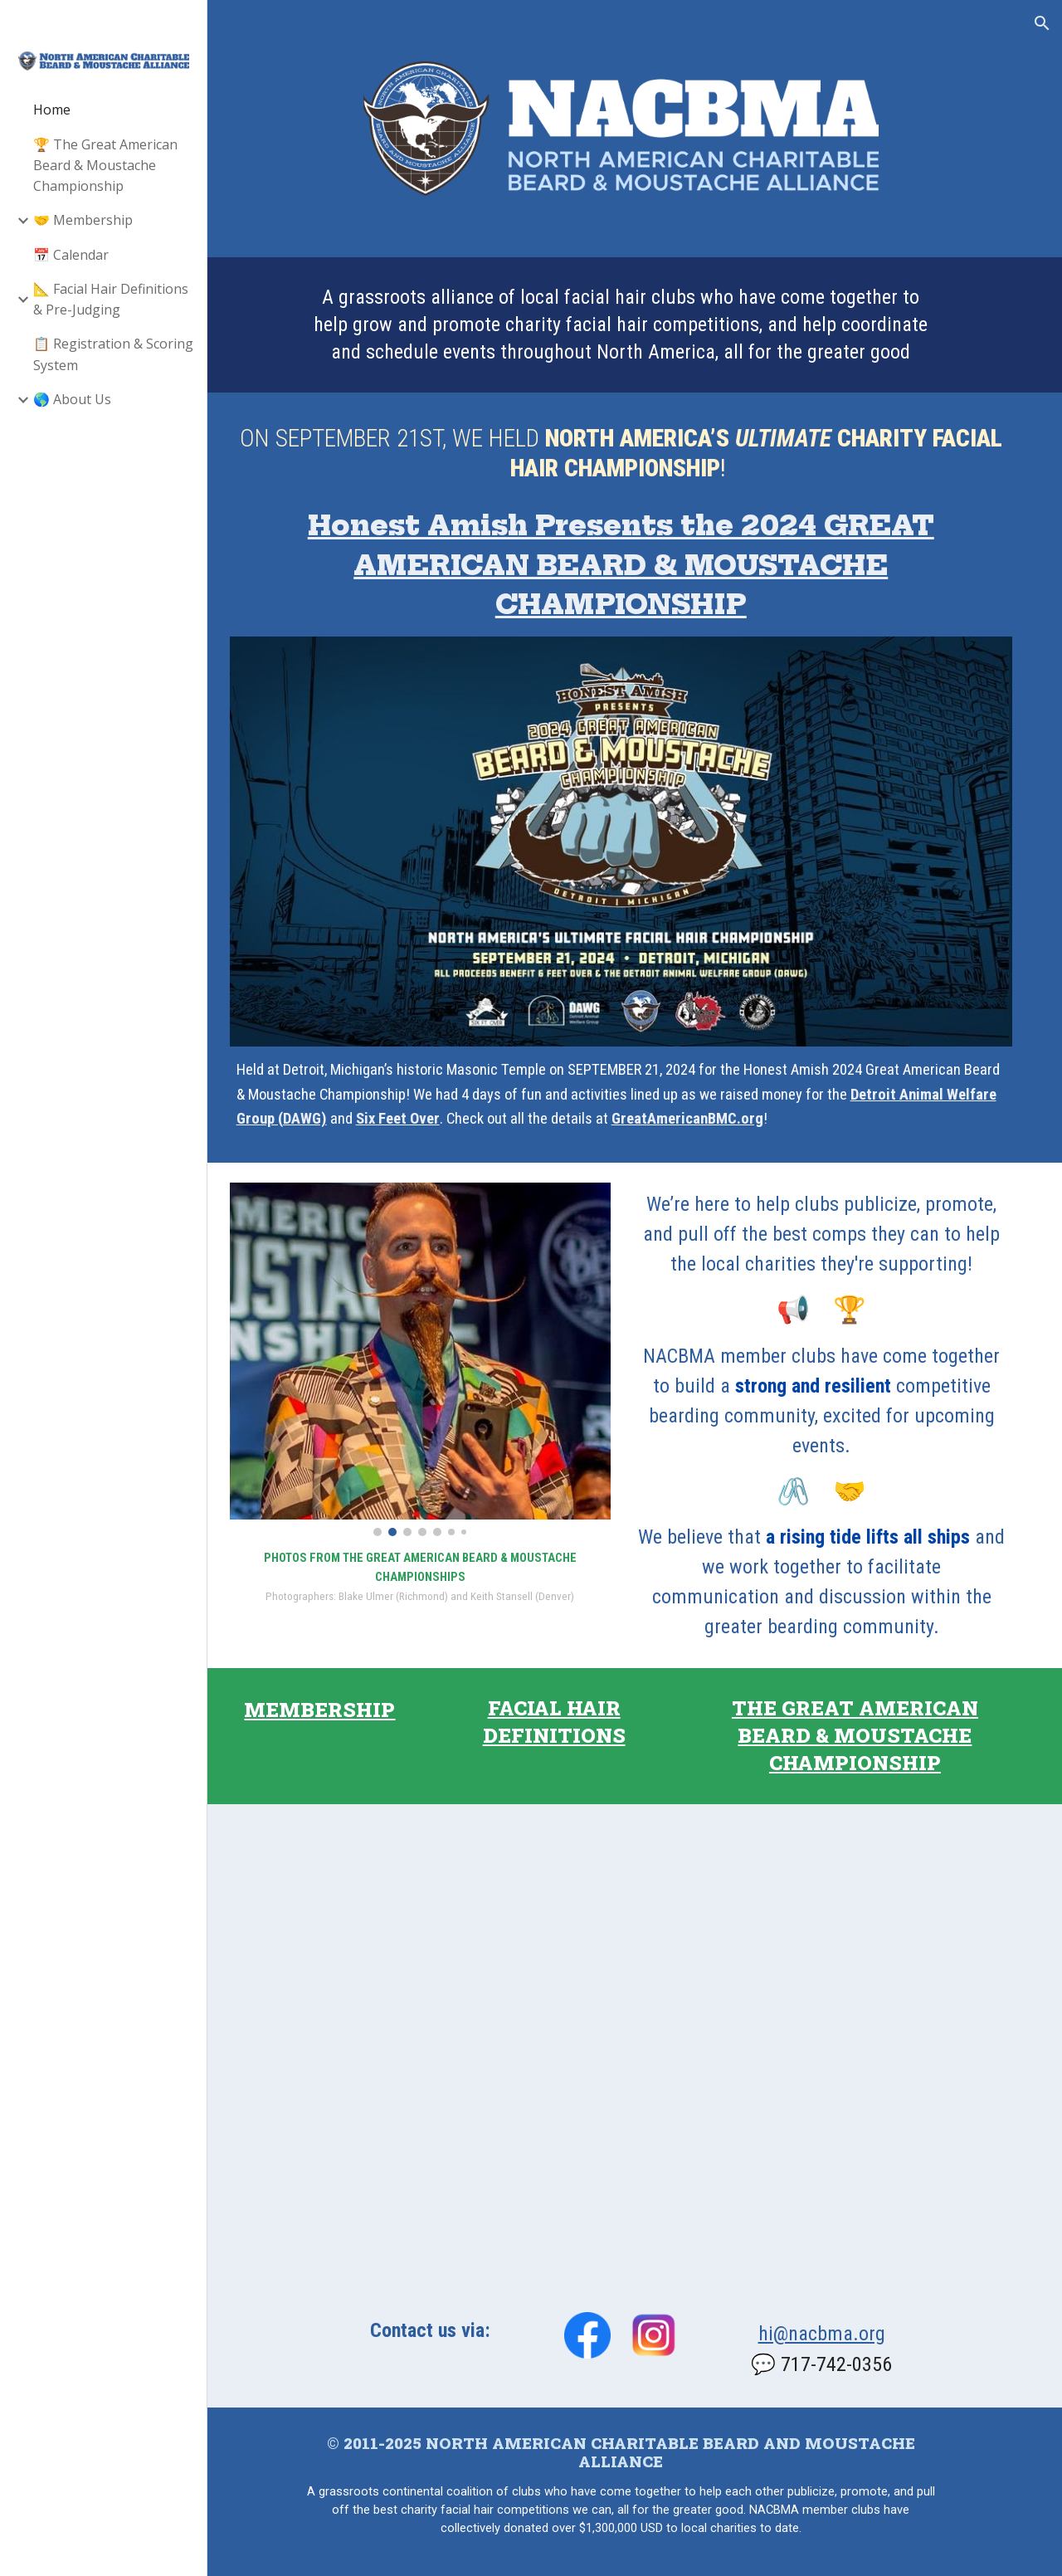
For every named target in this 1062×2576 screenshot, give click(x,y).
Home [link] (52, 109)
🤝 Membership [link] (83, 220)
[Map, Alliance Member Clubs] (635, 2054)
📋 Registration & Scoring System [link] (113, 353)
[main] (635, 338)
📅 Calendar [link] (71, 255)
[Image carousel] (441, 1366)
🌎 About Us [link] (72, 399)
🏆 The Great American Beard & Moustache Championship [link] (105, 165)
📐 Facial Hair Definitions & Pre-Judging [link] (110, 299)
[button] (1042, 23)
